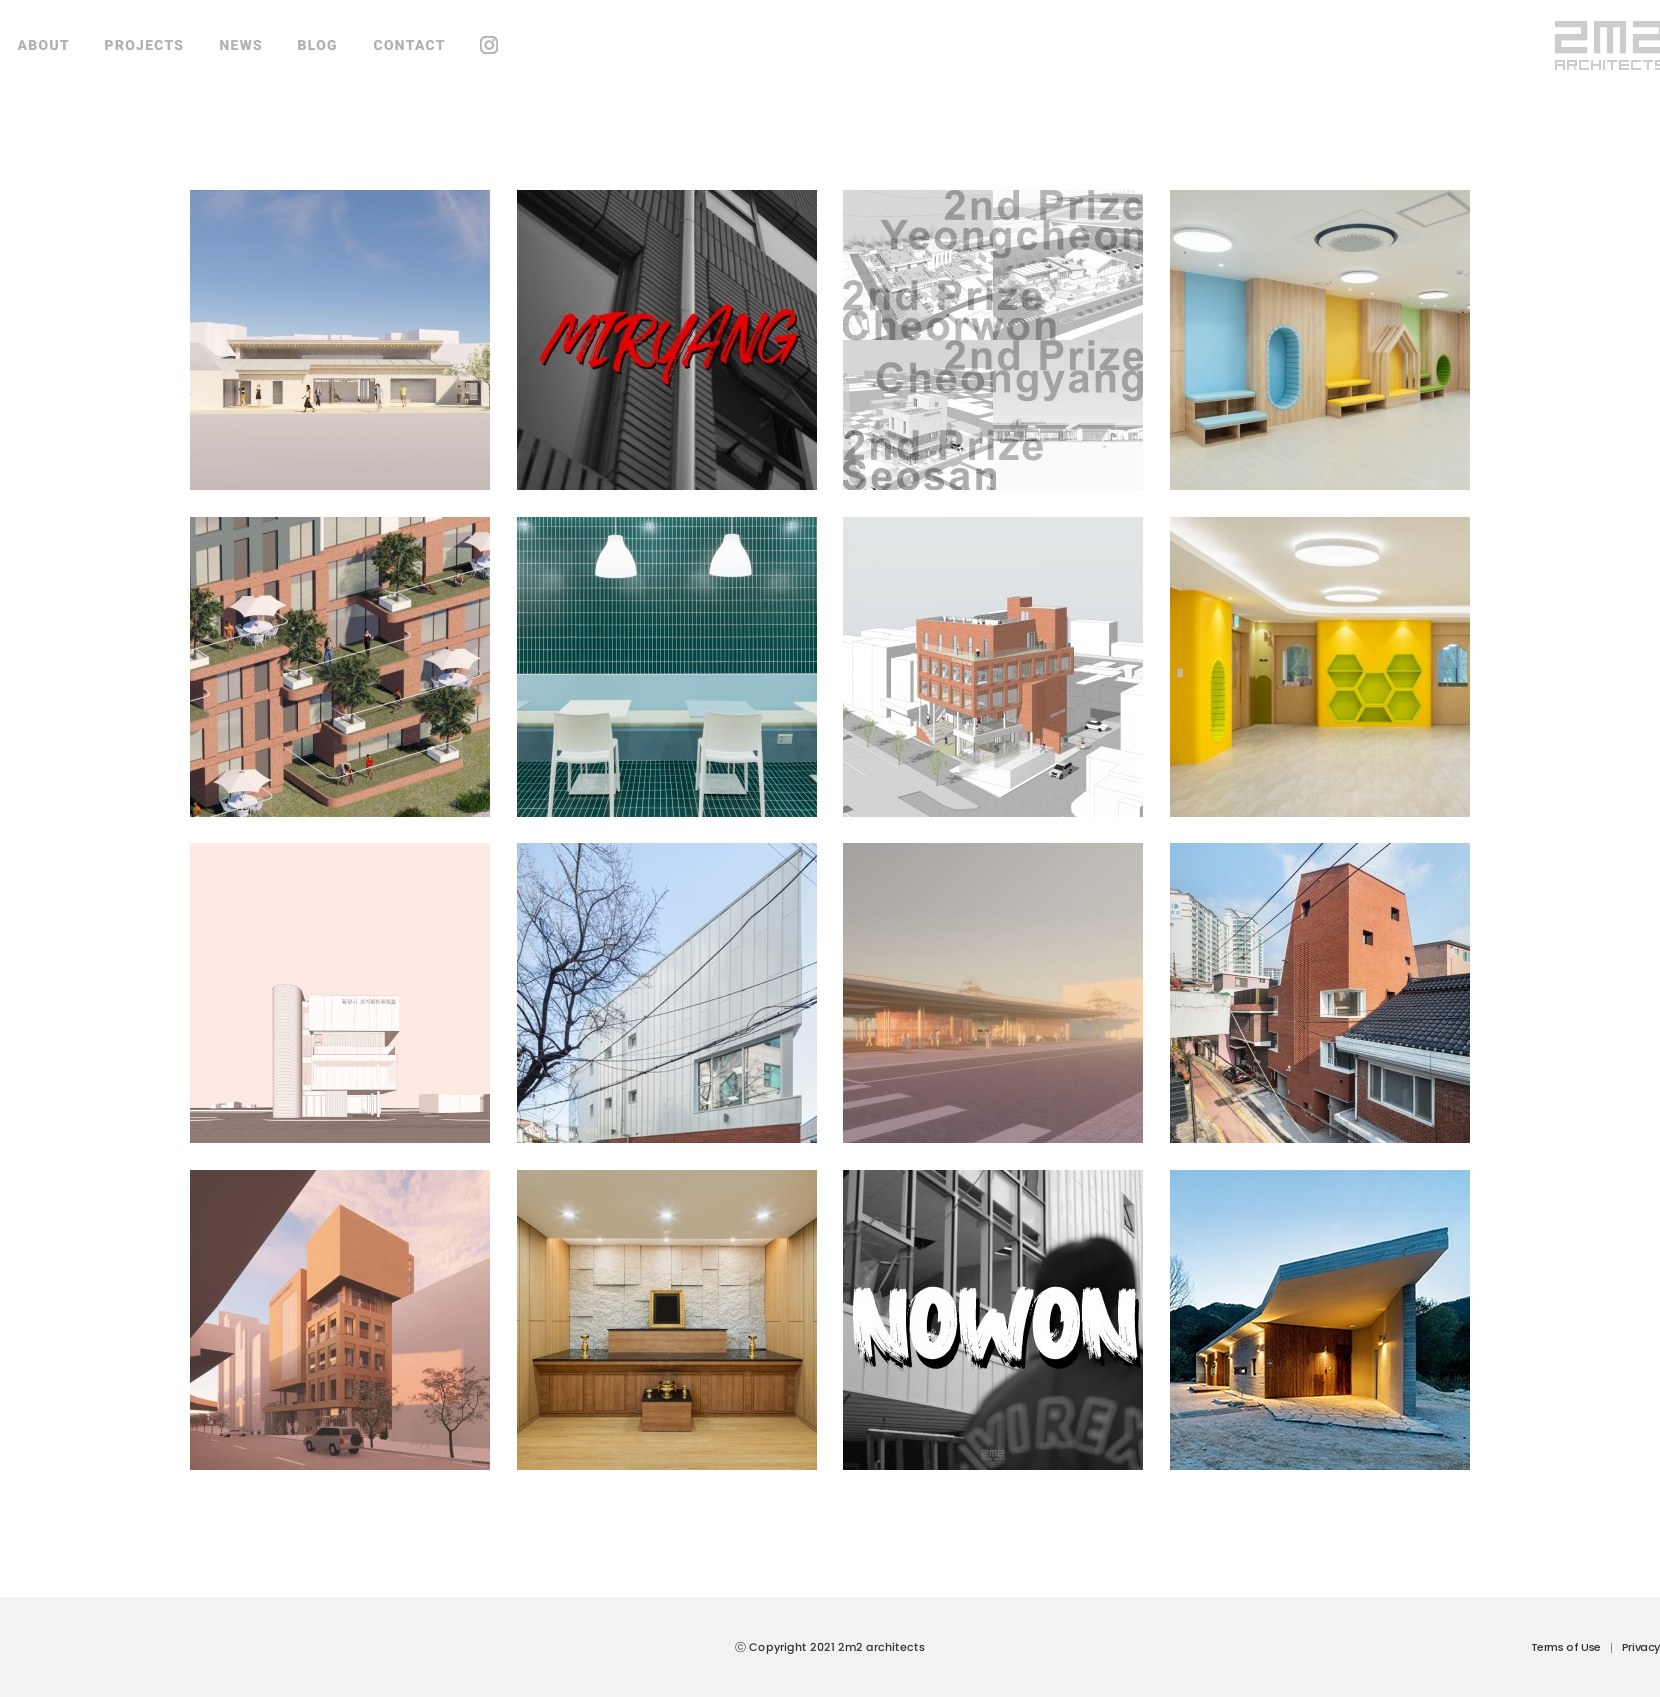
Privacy (1641, 1647)
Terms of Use (1566, 1647)
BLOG (318, 45)
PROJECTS (145, 45)
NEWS (241, 45)
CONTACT (409, 45)
